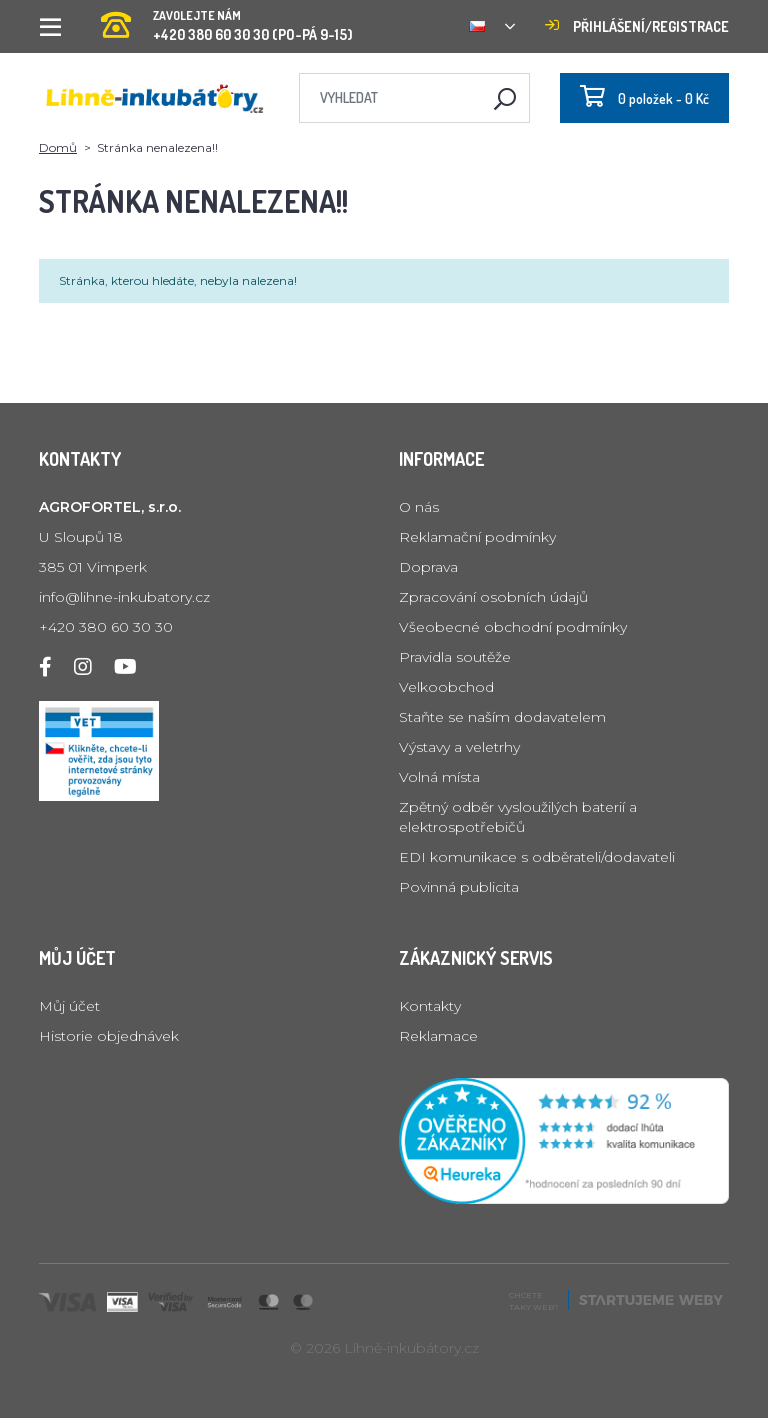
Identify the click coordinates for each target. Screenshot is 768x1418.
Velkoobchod (446, 687)
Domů (58, 147)
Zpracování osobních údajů (493, 597)
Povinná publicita (459, 887)
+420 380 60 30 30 (106, 627)
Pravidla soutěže (455, 657)
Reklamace (438, 1036)
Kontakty (430, 1006)
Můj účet (69, 1006)
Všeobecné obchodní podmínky (513, 627)
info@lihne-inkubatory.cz (124, 597)
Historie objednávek (109, 1036)
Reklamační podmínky (477, 537)
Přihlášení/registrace (637, 26)
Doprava (428, 567)
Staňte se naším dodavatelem (502, 717)
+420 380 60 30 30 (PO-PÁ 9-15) (227, 19)
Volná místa (439, 777)
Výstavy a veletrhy (459, 747)
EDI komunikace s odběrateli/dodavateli (537, 857)
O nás (419, 507)
